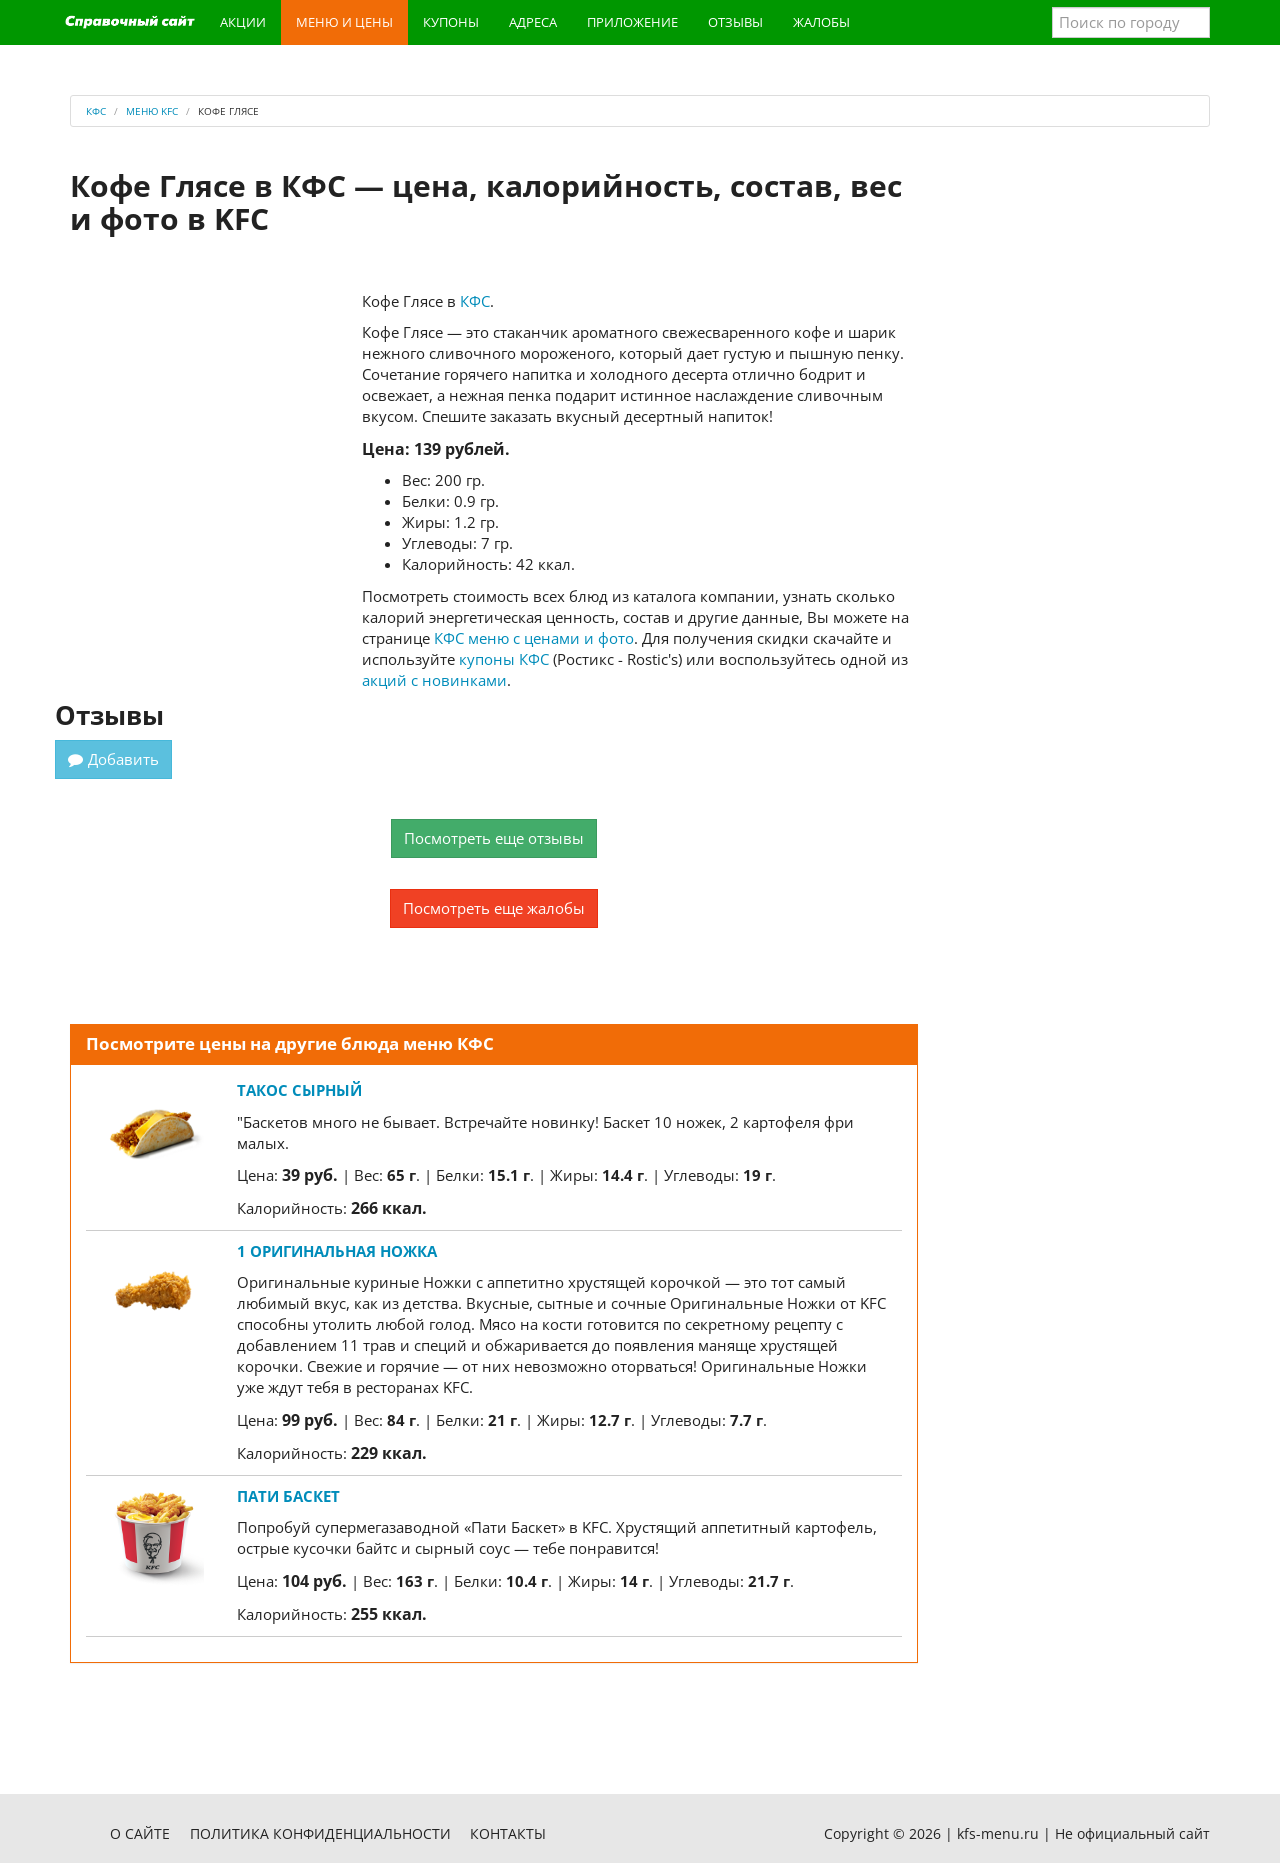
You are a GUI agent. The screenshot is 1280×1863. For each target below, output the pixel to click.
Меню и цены (344, 22)
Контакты (508, 1833)
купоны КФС (504, 659)
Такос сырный (299, 1090)
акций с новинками (434, 680)
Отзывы (735, 22)
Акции (243, 22)
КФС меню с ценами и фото (534, 638)
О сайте (140, 1833)
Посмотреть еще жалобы (494, 908)
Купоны (451, 22)
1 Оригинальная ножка (337, 1251)
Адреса (533, 22)
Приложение (632, 22)
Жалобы (821, 22)
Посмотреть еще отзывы (494, 838)
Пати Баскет (288, 1496)
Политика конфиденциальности (320, 1833)
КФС (475, 301)
